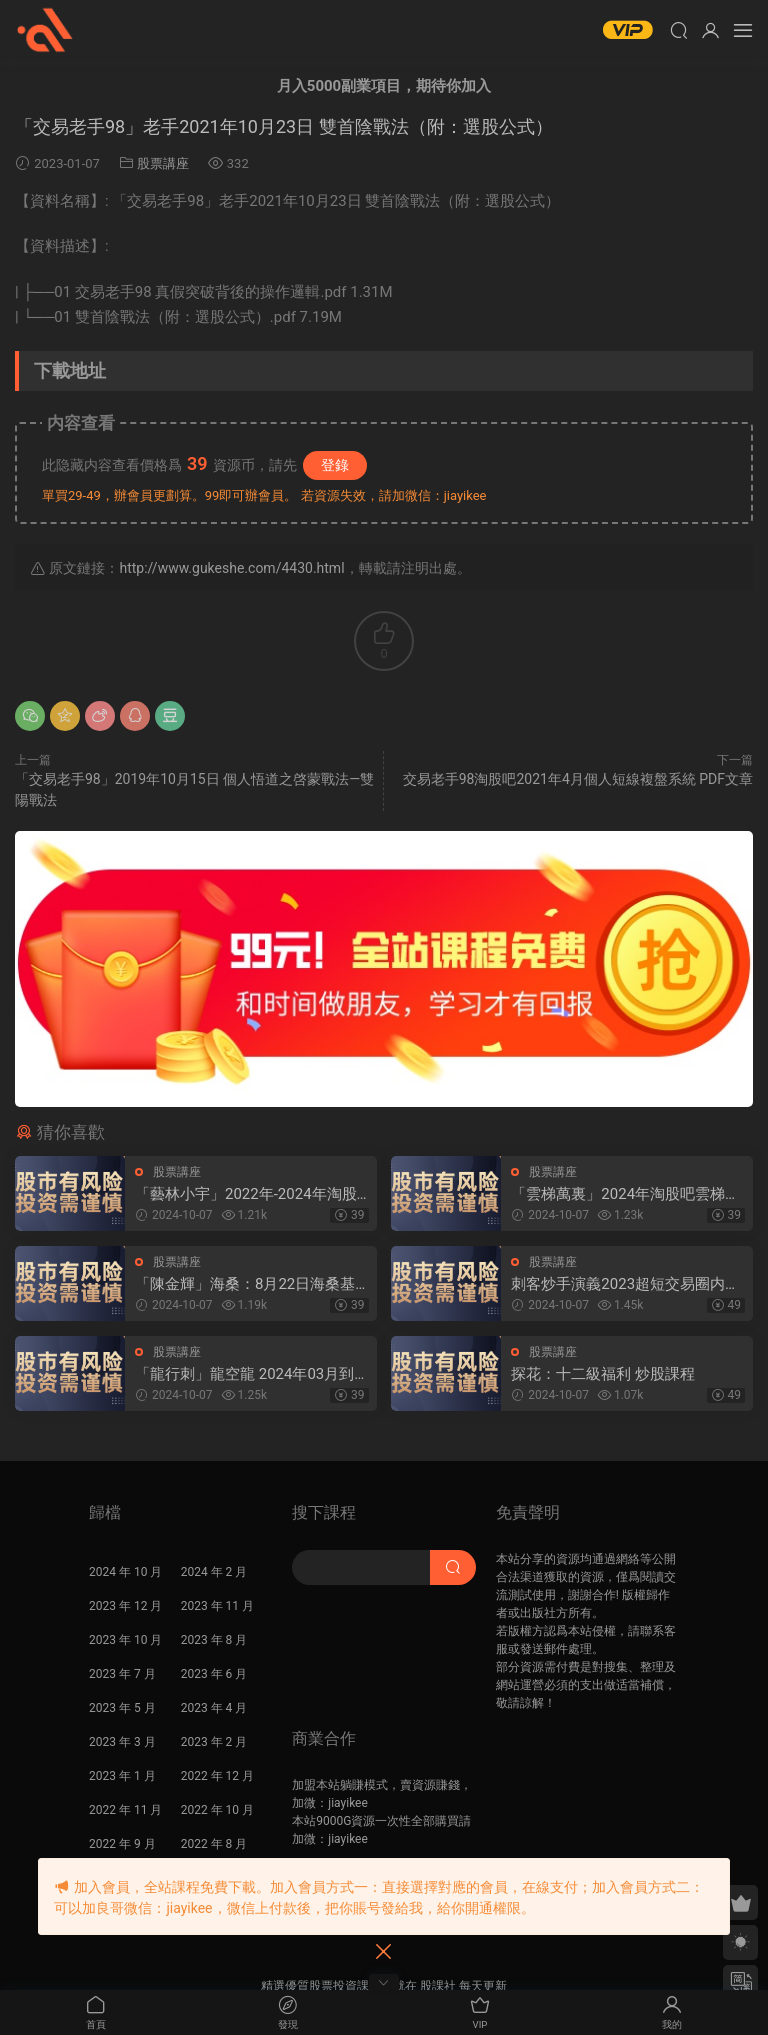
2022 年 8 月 (214, 1844)
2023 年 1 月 (122, 1776)
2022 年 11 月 (125, 1810)
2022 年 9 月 (122, 1844)
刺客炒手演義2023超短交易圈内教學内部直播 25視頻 (625, 1284)
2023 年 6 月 (214, 1674)
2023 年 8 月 (214, 1640)
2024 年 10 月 (125, 1572)
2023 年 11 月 (217, 1606)
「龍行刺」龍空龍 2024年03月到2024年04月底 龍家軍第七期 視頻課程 (246, 1374)
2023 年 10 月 (125, 1640)
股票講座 (163, 163)
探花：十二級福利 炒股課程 (603, 1374)
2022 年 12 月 (217, 1776)
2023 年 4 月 (214, 1708)
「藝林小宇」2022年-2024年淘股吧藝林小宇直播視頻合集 (246, 1194)
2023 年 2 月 (214, 1742)
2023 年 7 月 (122, 1674)
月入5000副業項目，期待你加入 (384, 86)
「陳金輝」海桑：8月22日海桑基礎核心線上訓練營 (245, 1284)
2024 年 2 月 (214, 1572)
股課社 (45, 30)
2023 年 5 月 (122, 1708)
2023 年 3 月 (122, 1742)
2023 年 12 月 (125, 1606)
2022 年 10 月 (217, 1810)
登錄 (335, 465)
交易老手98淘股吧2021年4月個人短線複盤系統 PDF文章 (578, 779)
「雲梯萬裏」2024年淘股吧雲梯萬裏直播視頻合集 (625, 1194)
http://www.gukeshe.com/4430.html (231, 568)
